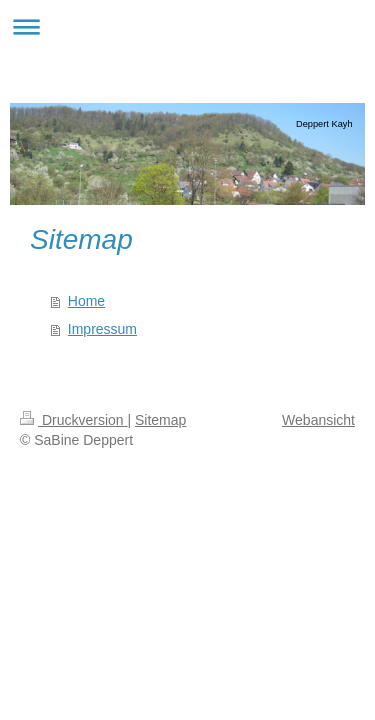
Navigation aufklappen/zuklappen (187, 26)
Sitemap (160, 420)
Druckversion (73, 420)
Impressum (102, 329)
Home (86, 301)
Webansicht (318, 420)
